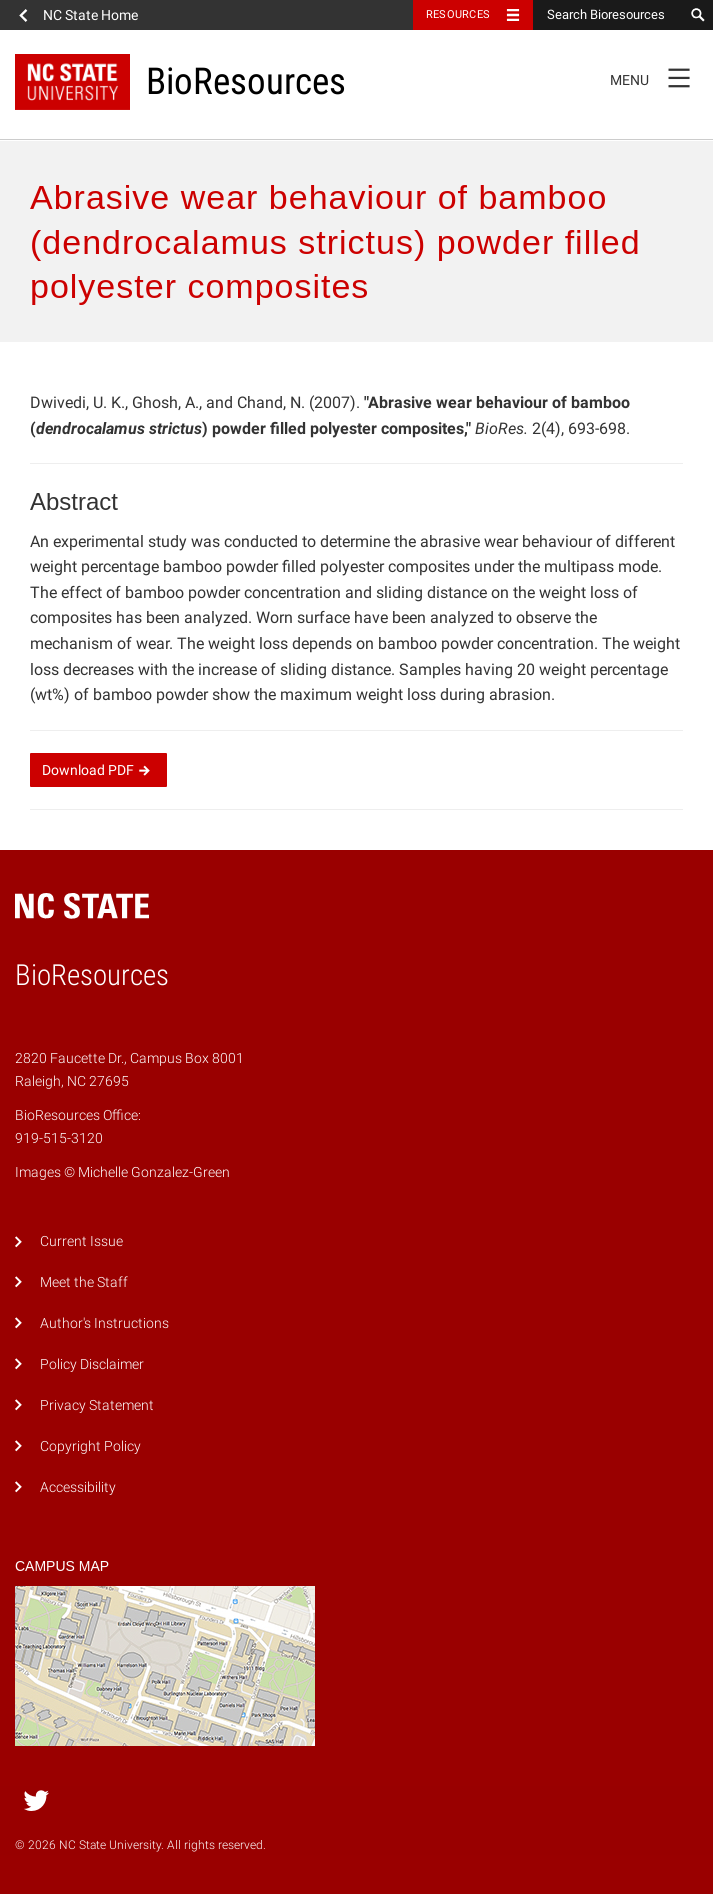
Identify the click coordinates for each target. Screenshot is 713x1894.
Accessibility (78, 1487)
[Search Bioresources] (608, 15)
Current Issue (81, 1241)
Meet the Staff (84, 1282)
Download (98, 770)
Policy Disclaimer (92, 1364)
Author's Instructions (104, 1323)
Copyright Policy (90, 1446)
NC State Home (90, 15)
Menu (656, 77)
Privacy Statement (97, 1405)
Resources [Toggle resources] (458, 14)
